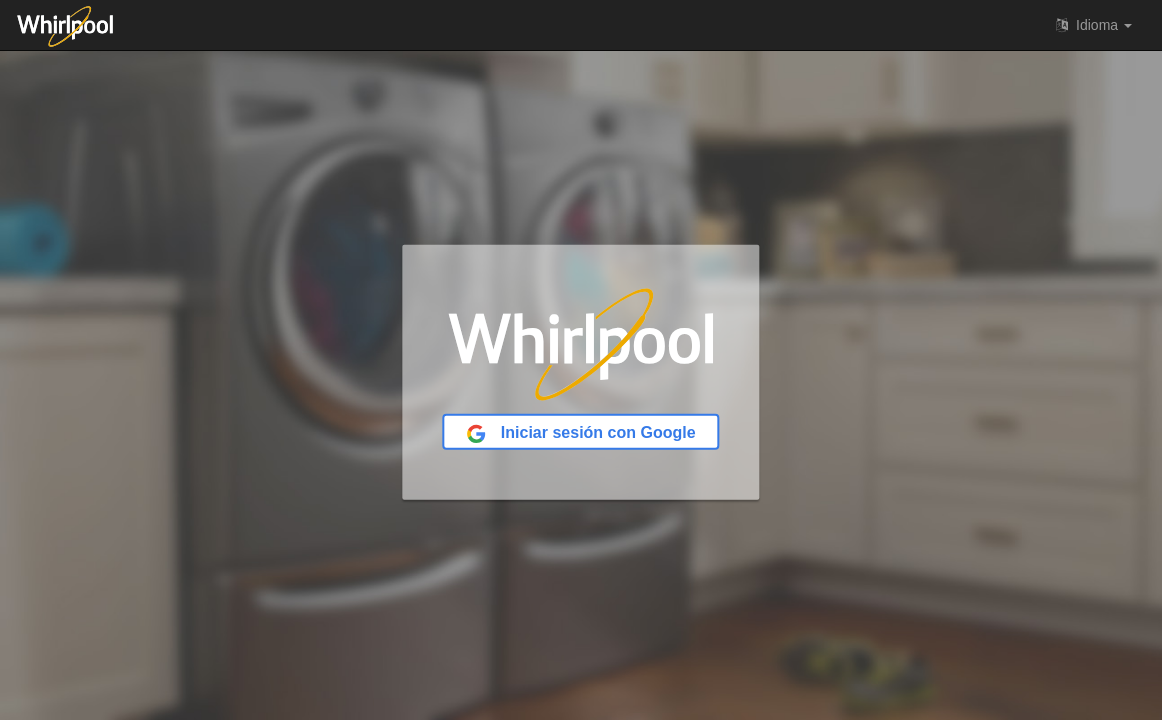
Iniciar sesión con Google (580, 434)
